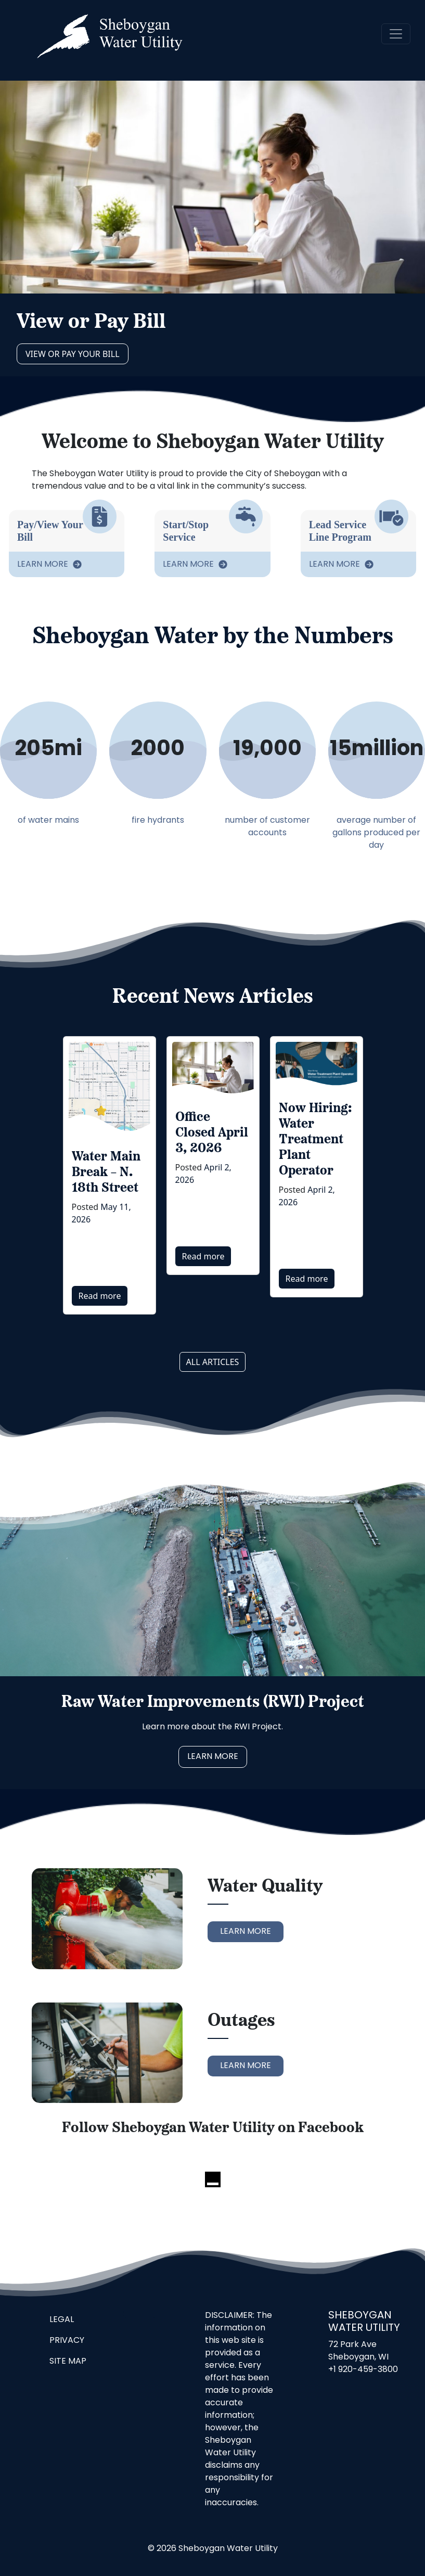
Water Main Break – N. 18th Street (106, 1173)
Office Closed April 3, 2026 (211, 1133)
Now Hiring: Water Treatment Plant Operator (315, 1140)
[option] (109, 1175)
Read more (100, 1296)
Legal (61, 2320)
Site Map (67, 2361)
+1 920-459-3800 (363, 2370)
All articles (212, 1362)
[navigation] (395, 33)
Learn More (43, 564)
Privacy (66, 2341)
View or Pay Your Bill (72, 354)
